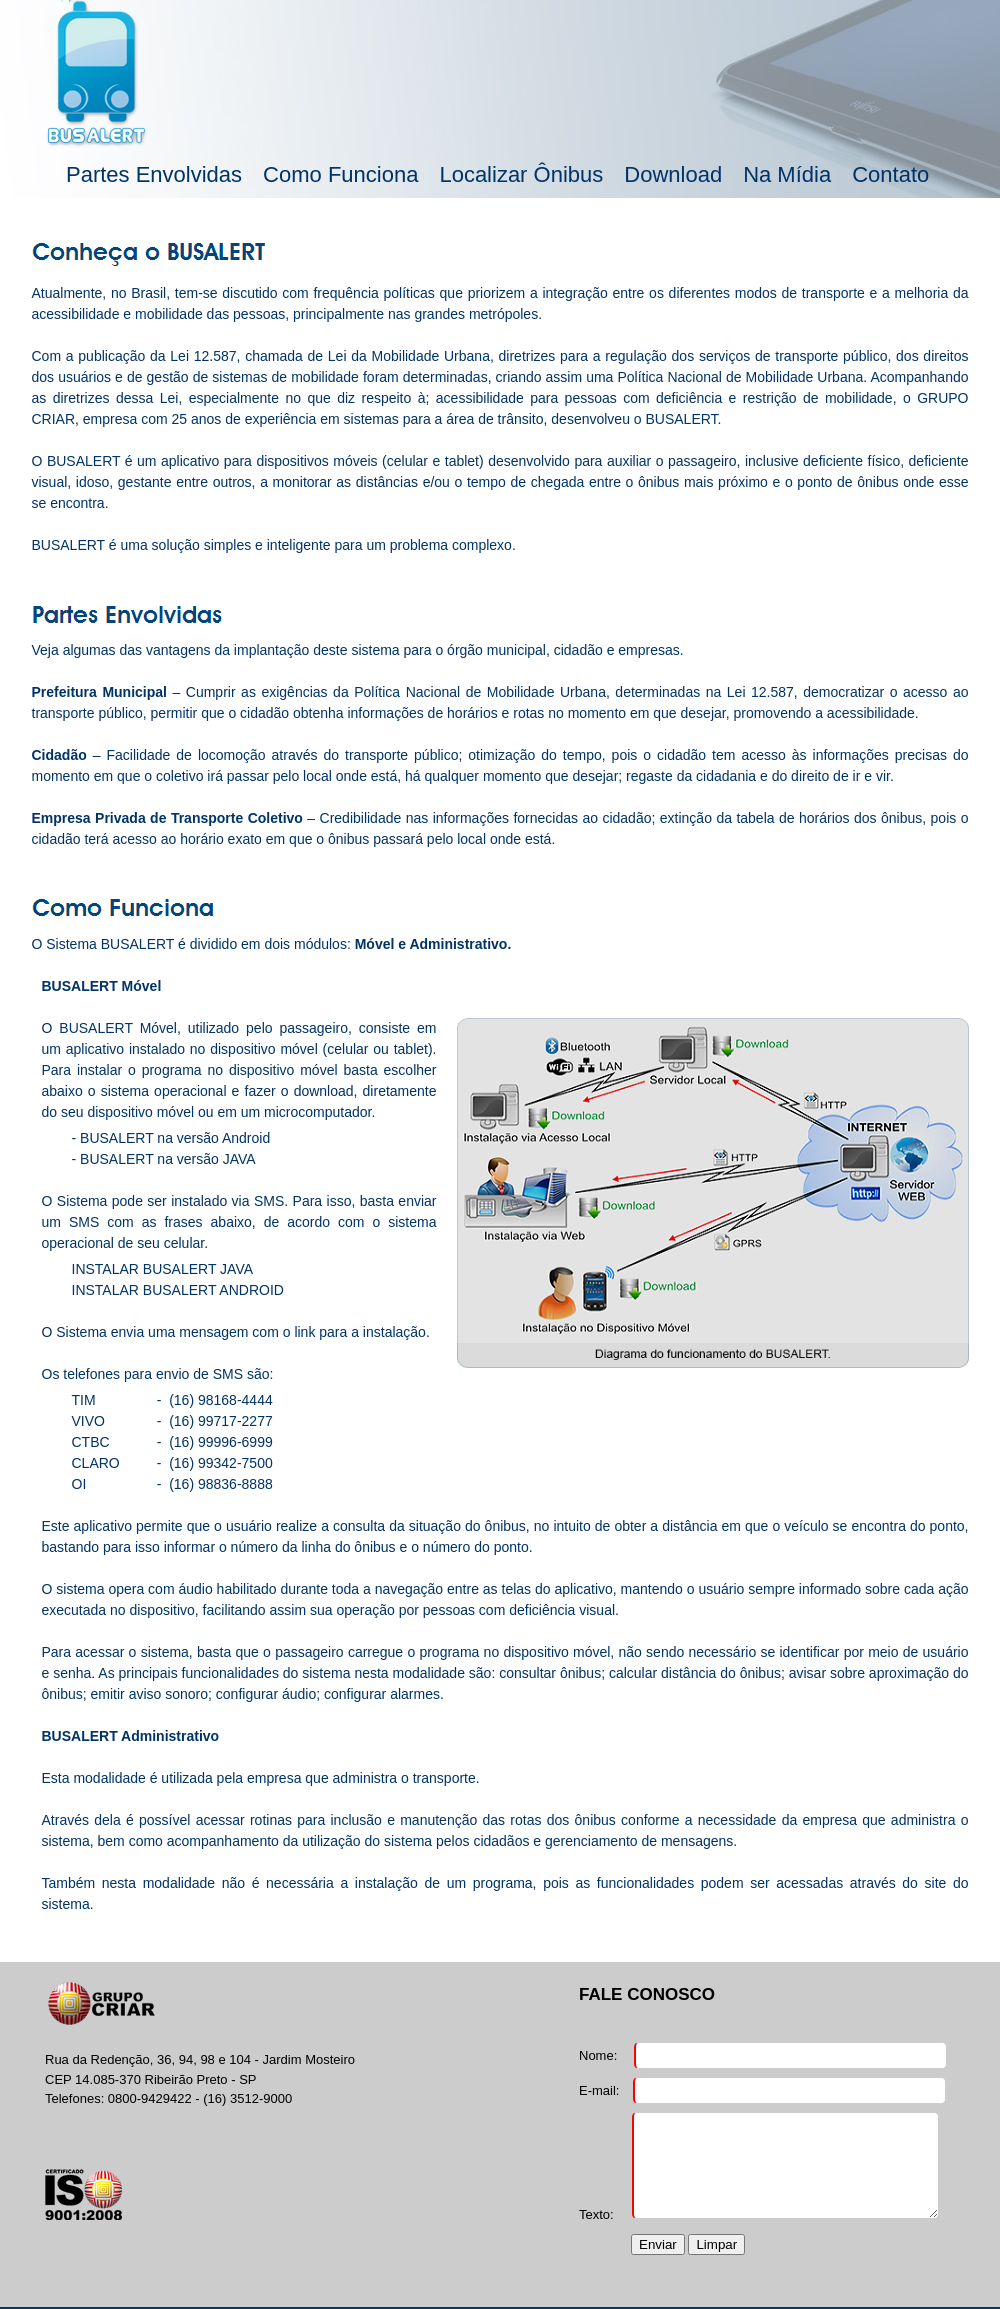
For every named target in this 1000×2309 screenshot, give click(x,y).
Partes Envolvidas (154, 174)
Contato (890, 174)
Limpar (716, 2244)
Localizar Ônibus (521, 174)
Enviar (658, 2244)
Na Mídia (787, 174)
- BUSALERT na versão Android (171, 1138)
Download (673, 174)
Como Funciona (340, 174)
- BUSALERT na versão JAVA (164, 1159)
